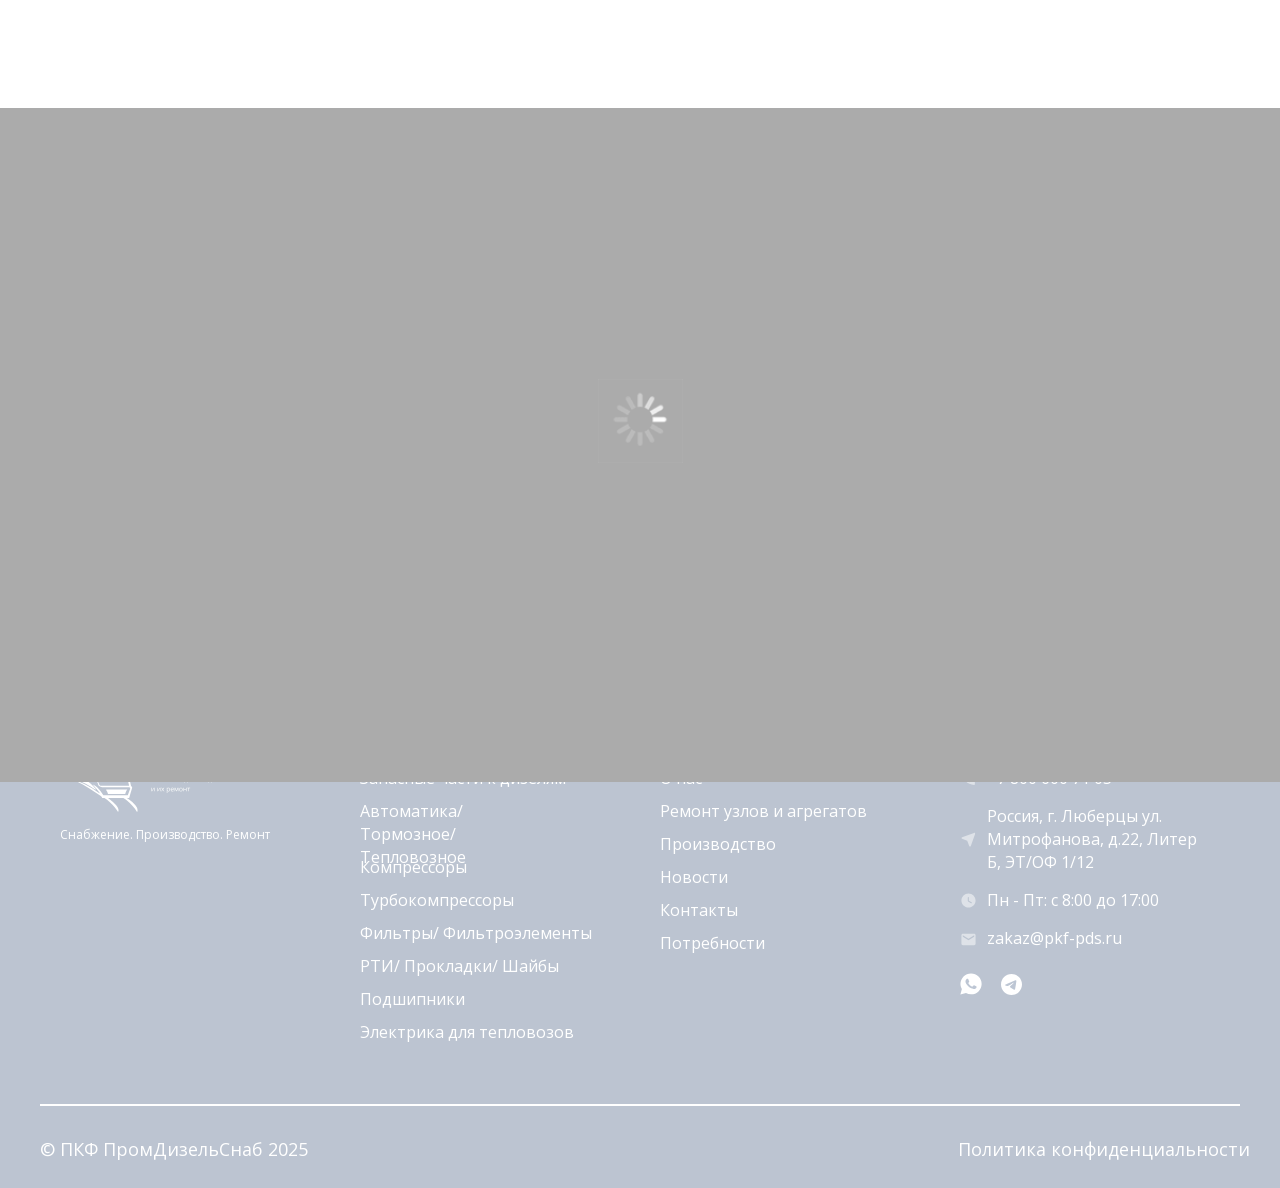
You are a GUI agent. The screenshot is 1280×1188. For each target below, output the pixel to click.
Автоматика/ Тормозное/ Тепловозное (413, 834)
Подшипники (412, 999)
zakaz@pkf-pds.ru (1054, 938)
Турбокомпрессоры (437, 900)
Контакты (699, 910)
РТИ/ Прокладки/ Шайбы (459, 966)
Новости (694, 877)
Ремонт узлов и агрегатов (763, 811)
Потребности (712, 943)
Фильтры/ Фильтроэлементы (476, 933)
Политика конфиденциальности (1104, 1149)
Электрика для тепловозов (467, 1032)
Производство (718, 844)
